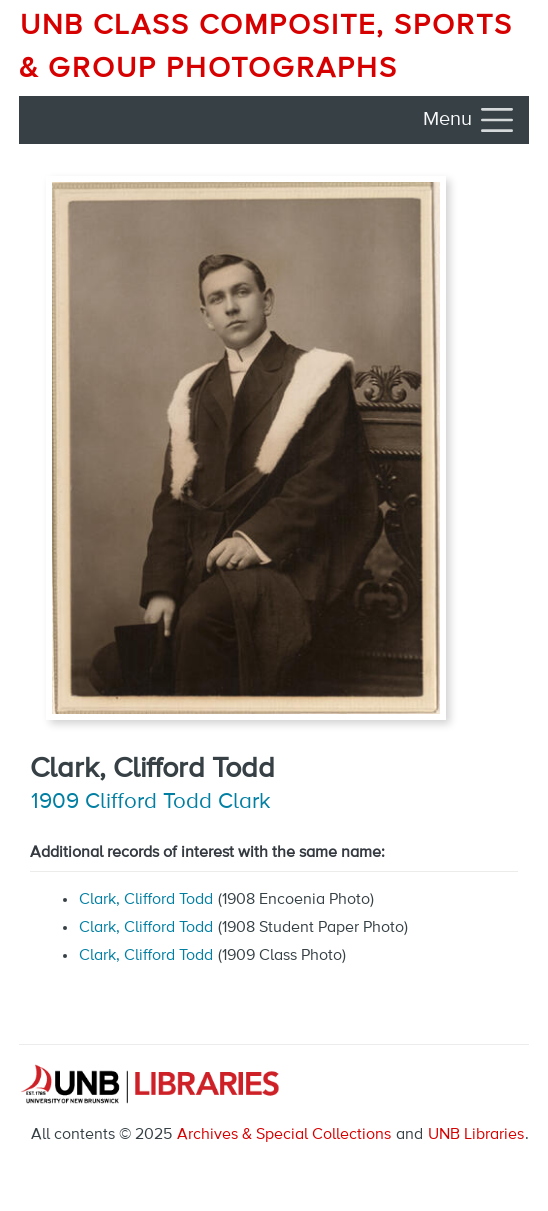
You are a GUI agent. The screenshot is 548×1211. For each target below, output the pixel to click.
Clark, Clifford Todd (146, 900)
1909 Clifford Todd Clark (151, 802)
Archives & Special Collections (284, 1135)
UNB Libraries (476, 1135)
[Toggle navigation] (470, 120)
